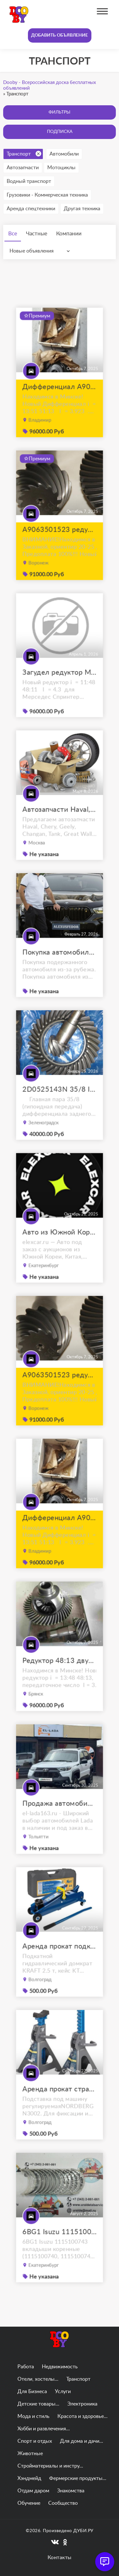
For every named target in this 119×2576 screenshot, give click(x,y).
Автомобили (64, 153)
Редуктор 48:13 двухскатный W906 (59, 1673)
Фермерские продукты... (77, 2478)
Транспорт (24, 153)
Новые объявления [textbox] (32, 250)
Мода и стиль (33, 2416)
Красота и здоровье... (82, 2416)
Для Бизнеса (32, 2391)
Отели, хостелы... (37, 2379)
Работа (25, 2366)
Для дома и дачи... (81, 2441)
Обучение (28, 2503)
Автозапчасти (23, 167)
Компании (69, 233)
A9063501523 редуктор (59, 542)
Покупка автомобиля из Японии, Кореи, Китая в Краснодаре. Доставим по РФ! (59, 965)
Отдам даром (33, 2490)
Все (12, 233)
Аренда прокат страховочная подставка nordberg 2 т (59, 2102)
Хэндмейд (29, 2478)
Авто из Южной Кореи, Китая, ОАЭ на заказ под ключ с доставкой (59, 1245)
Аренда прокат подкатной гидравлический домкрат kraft (59, 1959)
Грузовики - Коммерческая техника (47, 195)
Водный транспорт (29, 181)
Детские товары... (38, 2403)
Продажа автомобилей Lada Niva (59, 1816)
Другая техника (82, 208)
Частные (36, 233)
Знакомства (70, 2490)
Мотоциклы (61, 167)
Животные (30, 2453)
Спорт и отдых (34, 2441)
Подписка (59, 131)
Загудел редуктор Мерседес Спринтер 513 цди (59, 685)
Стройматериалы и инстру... (50, 2465)
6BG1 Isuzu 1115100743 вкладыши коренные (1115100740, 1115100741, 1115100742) (59, 2245)
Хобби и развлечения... (43, 2428)
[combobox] (41, 251)
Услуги (63, 2391)
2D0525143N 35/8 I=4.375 (59, 1102)
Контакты (60, 2557)
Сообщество (63, 2503)
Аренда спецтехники (31, 208)
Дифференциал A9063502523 (59, 400)
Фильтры (59, 112)
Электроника (82, 2403)
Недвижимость (60, 2366)
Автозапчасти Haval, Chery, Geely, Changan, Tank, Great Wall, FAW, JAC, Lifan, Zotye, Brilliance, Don (59, 822)
